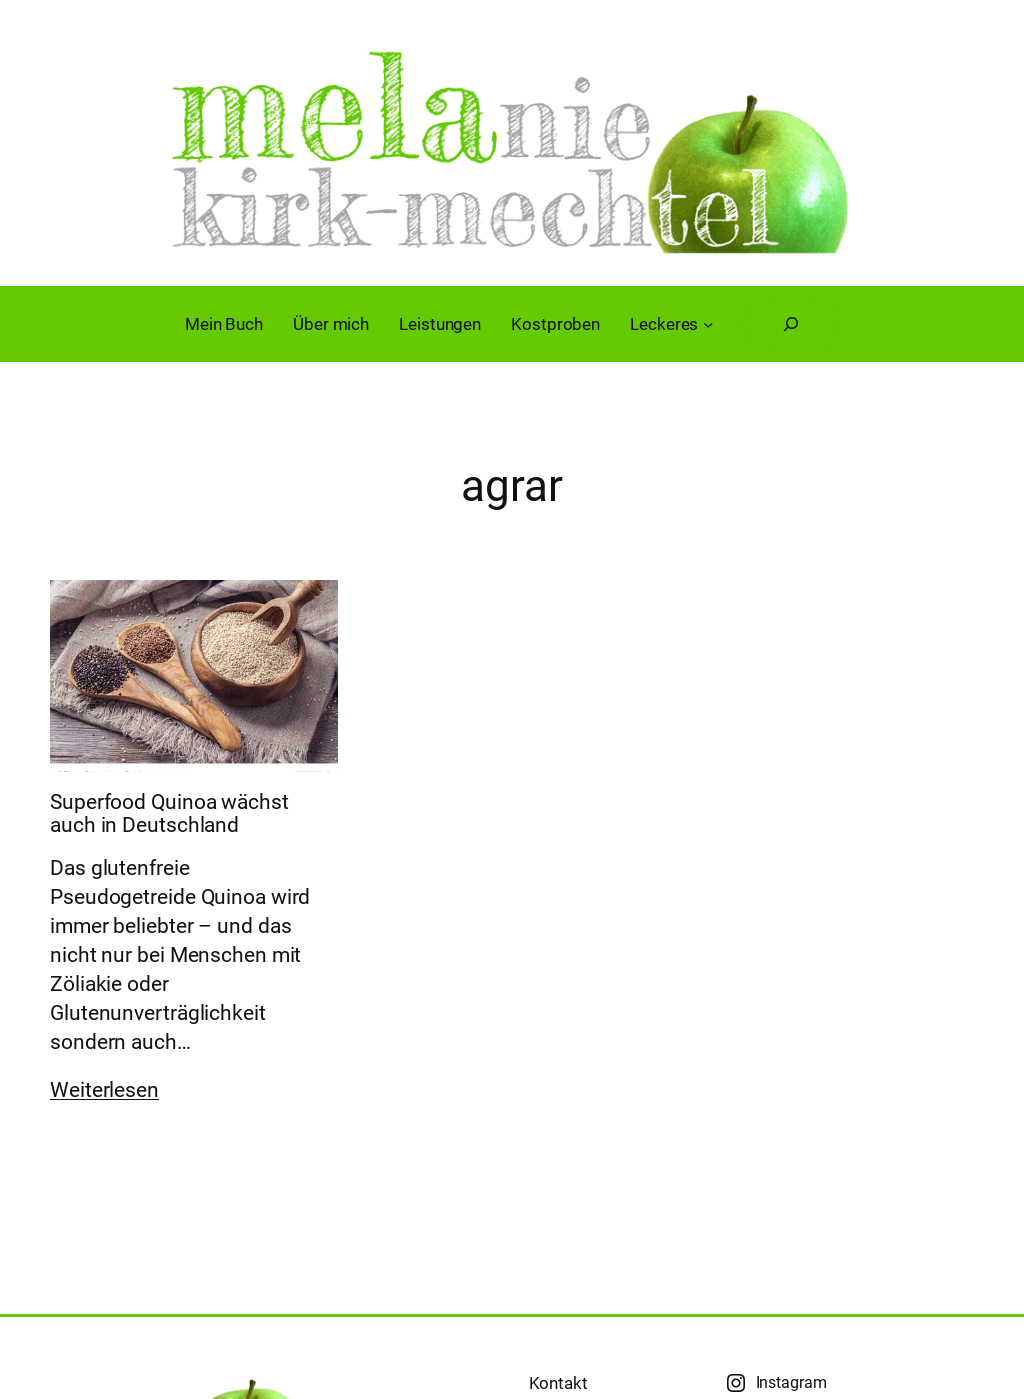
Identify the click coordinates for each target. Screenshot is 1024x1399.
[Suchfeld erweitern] (791, 324)
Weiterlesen (104, 1090)
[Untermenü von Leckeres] (708, 324)
